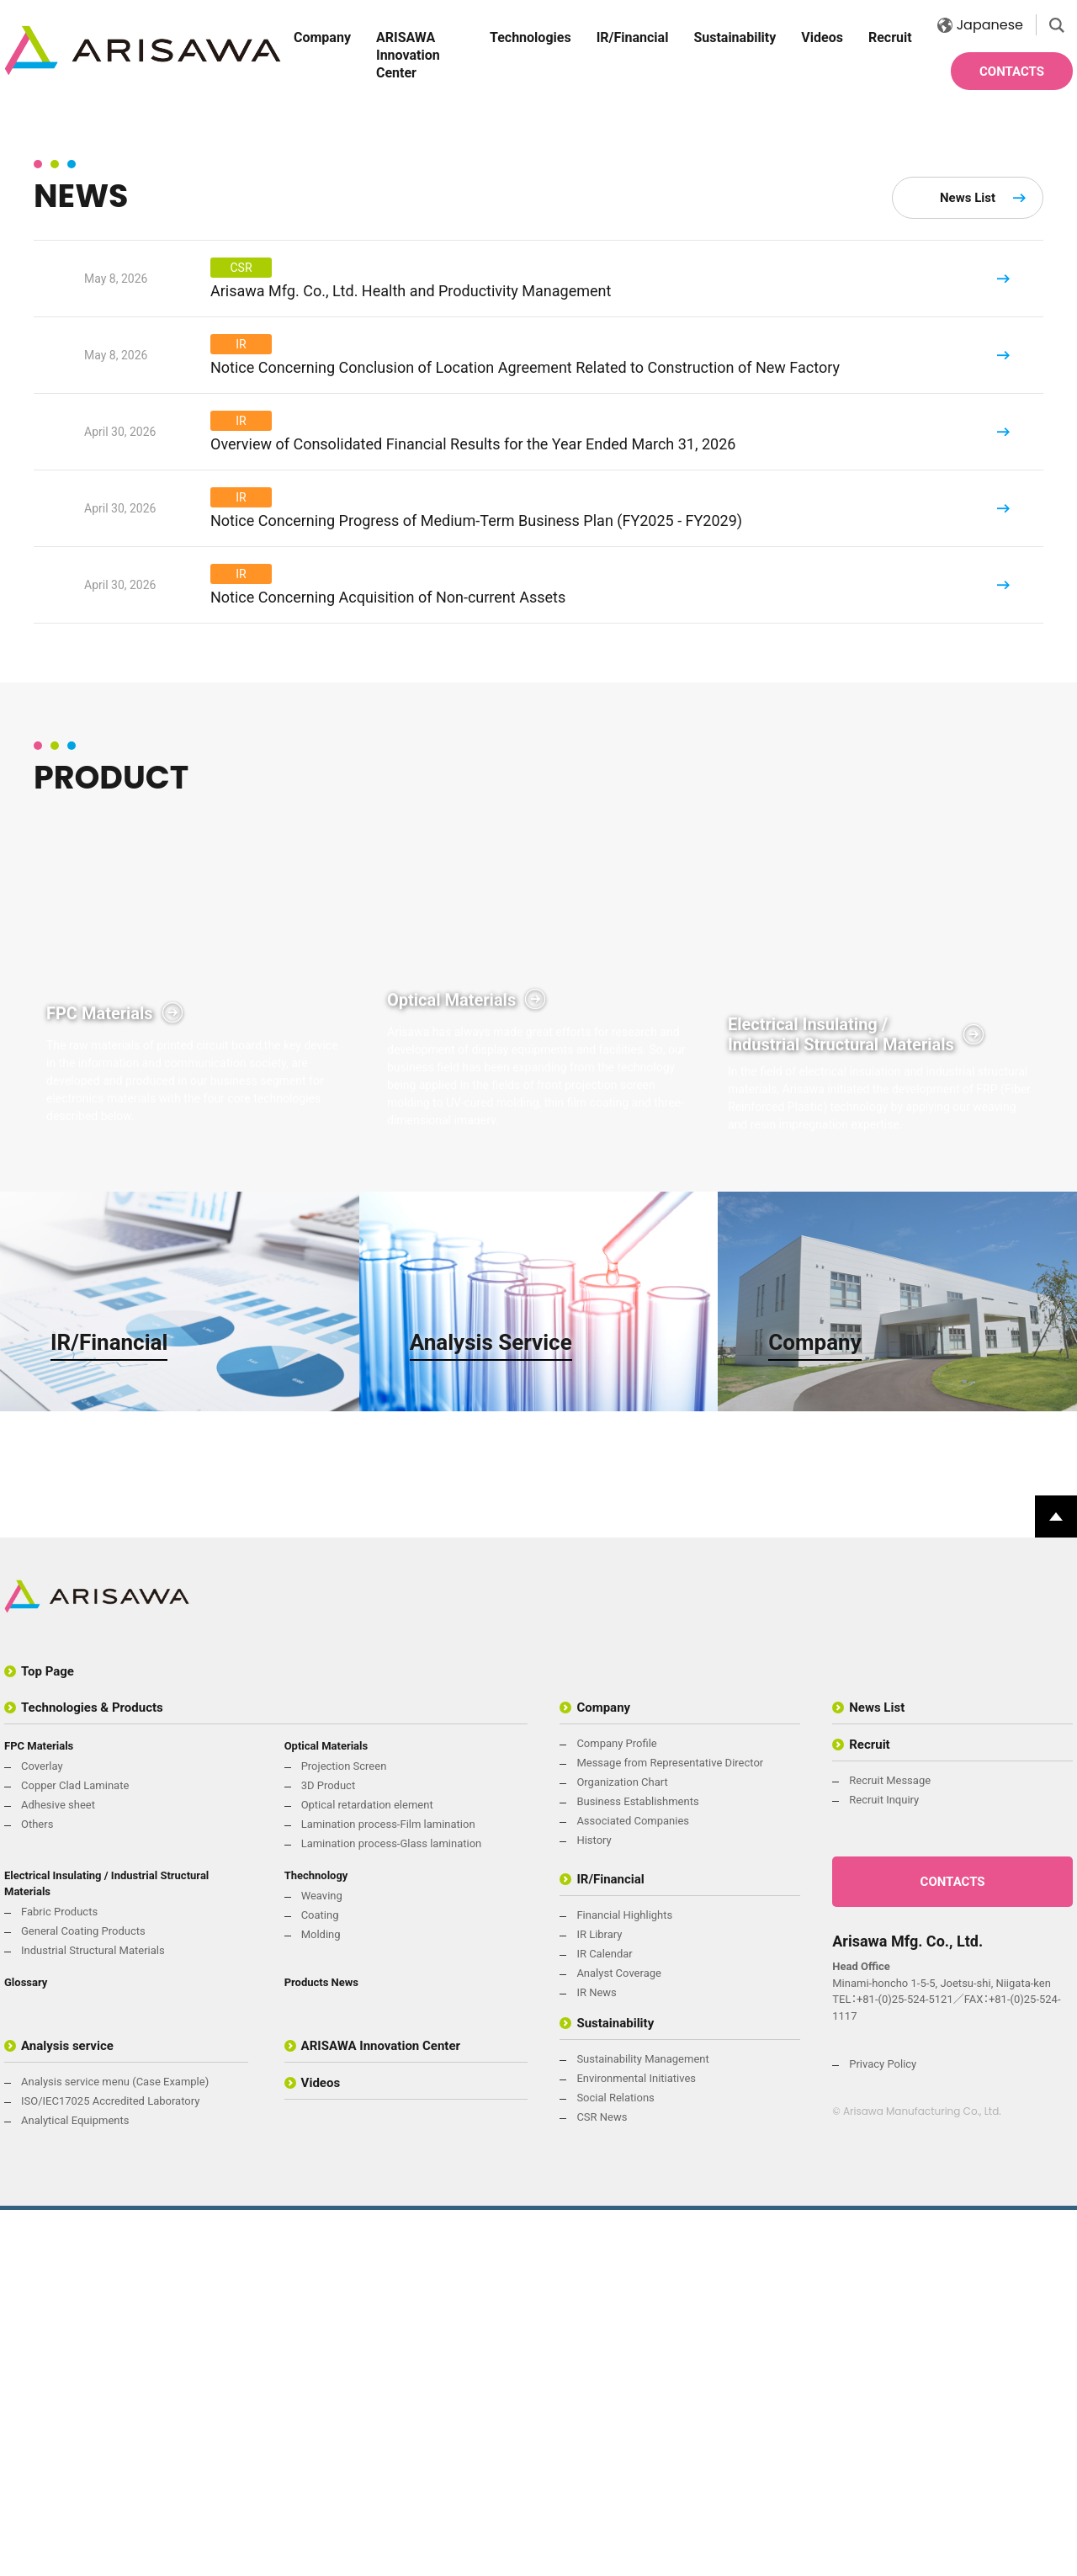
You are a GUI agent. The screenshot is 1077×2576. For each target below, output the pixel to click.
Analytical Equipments (75, 2486)
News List (967, 572)
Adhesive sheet (58, 2170)
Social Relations (615, 2463)
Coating (320, 2281)
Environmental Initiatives (636, 2444)
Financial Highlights (624, 2281)
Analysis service (67, 2411)
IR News (596, 2358)
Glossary (25, 2348)
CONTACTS (1011, 71)
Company (322, 37)
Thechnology (316, 2241)
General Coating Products (83, 2297)
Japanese (980, 25)
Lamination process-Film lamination (388, 2190)
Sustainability (734, 37)
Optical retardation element (367, 2170)
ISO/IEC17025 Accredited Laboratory (110, 2467)
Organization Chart (621, 2148)
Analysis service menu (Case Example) (115, 2447)
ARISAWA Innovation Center (408, 55)
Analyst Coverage (618, 2339)
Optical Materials (326, 2112)
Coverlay (42, 2132)
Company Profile (616, 2109)
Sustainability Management (642, 2425)
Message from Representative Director (669, 2128)
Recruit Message (890, 2146)
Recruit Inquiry (884, 2165)
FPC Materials (38, 2112)
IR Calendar (604, 2319)
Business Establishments (637, 2167)
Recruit (890, 37)
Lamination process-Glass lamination (391, 2209)
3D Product (328, 2151)
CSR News (601, 2483)
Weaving (321, 2261)
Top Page (47, 2037)
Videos (822, 37)
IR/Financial (633, 37)
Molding (321, 2300)
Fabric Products (59, 2277)
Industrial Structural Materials (93, 2316)
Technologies (530, 37)
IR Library (599, 2300)
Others (37, 2190)
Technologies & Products (92, 2073)
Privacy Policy (882, 2430)
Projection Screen (344, 2132)
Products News (321, 2348)
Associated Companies (632, 2186)
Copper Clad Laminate (75, 2151)
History (593, 2206)
